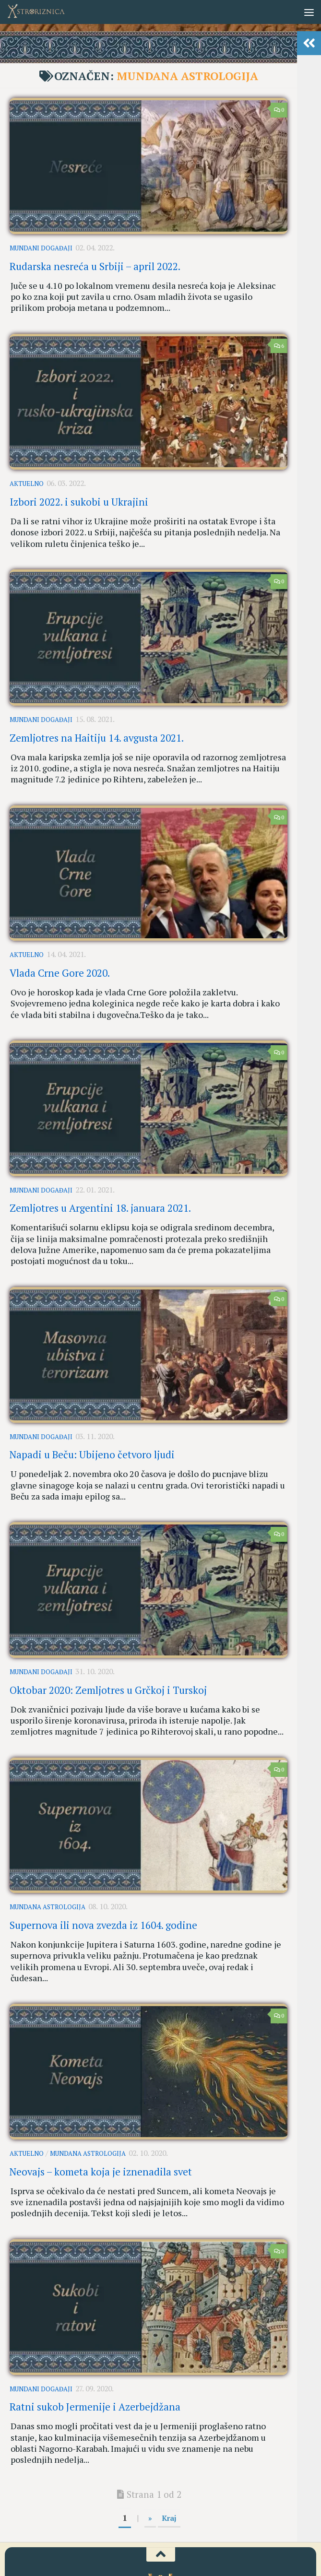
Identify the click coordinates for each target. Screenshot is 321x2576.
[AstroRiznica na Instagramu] (143, 2547)
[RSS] (195, 2547)
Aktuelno (27, 471)
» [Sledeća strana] (150, 2372)
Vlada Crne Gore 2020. (60, 936)
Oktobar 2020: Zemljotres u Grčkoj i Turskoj (108, 1609)
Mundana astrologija (47, 1819)
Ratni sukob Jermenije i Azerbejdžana (95, 2282)
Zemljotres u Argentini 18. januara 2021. (100, 1160)
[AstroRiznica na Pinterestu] (178, 2547)
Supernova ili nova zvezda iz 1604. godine (103, 1833)
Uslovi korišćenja (146, 2505)
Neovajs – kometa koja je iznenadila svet (101, 2058)
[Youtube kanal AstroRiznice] (160, 2547)
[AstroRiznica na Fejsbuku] (126, 2547)
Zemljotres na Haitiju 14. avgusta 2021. (97, 711)
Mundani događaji (41, 246)
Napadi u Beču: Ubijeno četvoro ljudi (92, 1384)
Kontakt (189, 2505)
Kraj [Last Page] (168, 2372)
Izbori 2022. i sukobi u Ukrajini (79, 486)
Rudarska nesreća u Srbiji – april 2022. (95, 261)
